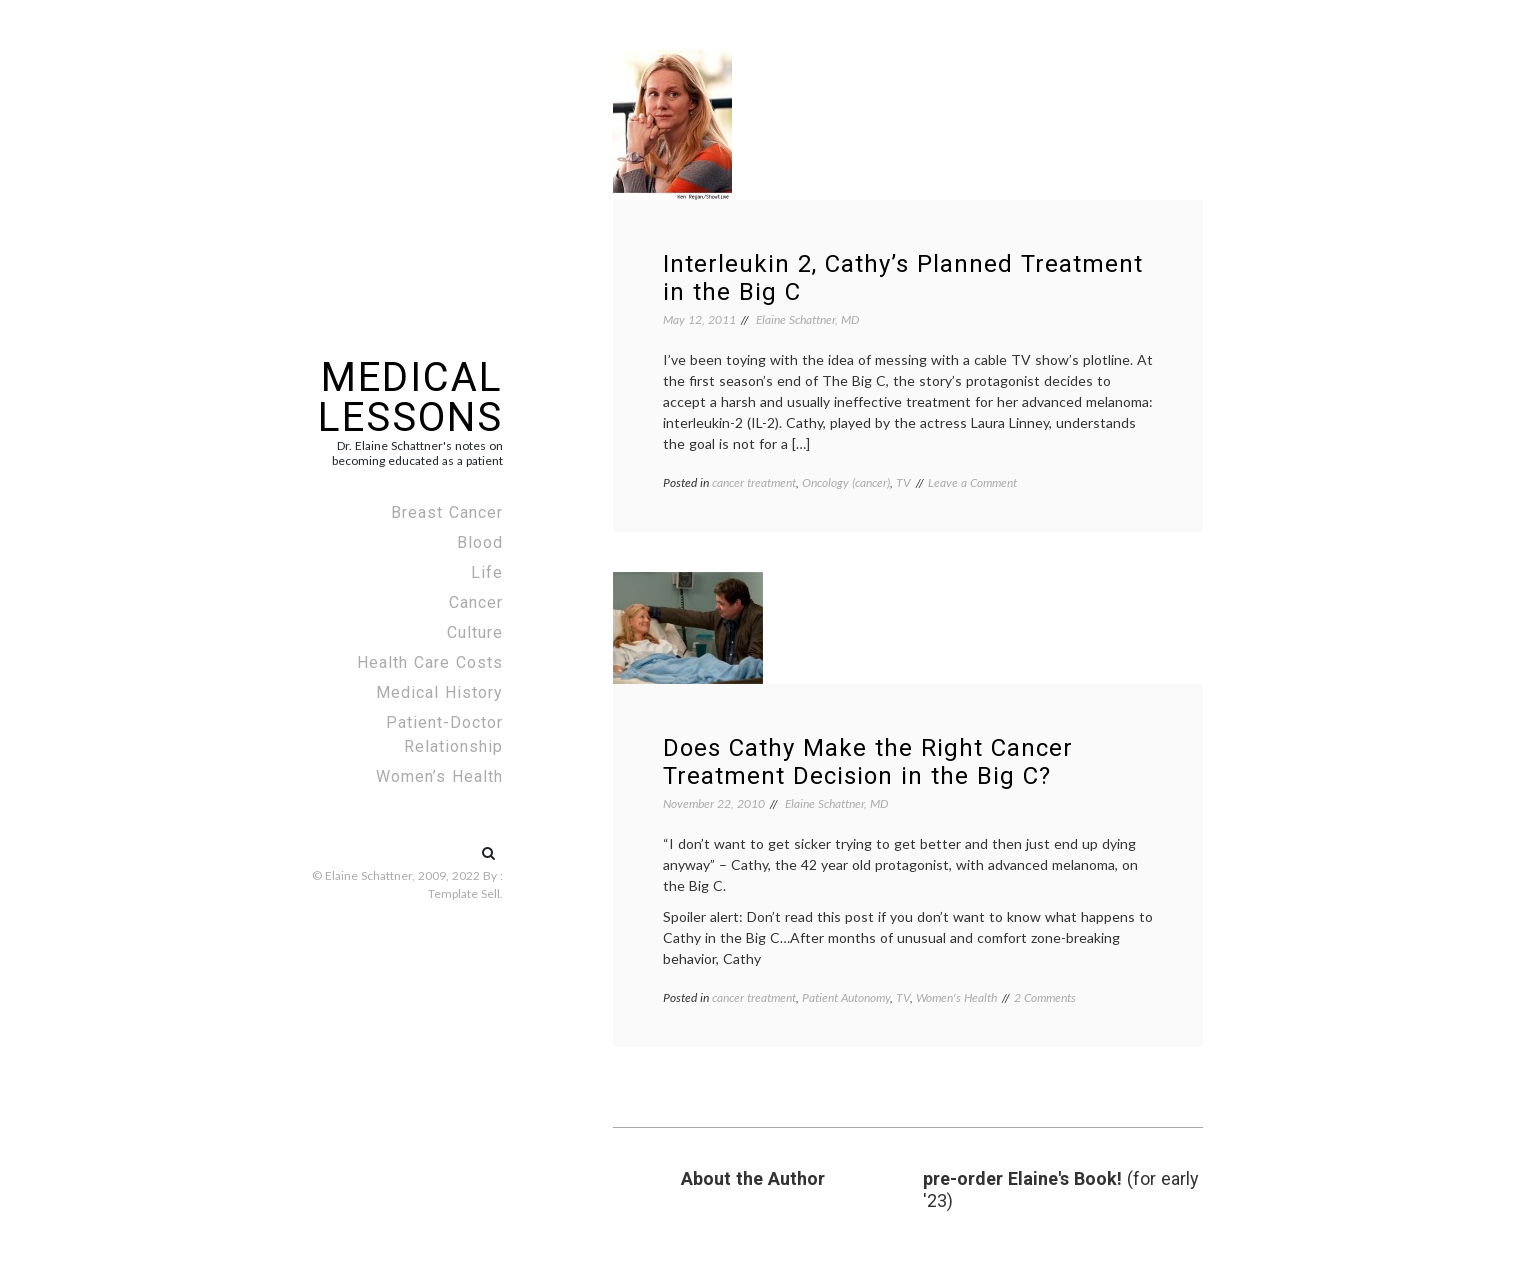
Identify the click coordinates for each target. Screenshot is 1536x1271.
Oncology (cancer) (846, 482)
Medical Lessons (410, 397)
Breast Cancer (447, 512)
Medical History (439, 692)
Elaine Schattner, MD (807, 319)
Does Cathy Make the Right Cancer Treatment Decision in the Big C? (868, 762)
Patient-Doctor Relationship (444, 734)
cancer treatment (754, 482)
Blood (480, 542)
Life (487, 572)
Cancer (476, 602)
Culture (475, 632)
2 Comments (1045, 997)
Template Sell (464, 893)
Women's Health (956, 997)
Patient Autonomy (846, 997)
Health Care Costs (430, 662)
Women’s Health (439, 776)
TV (903, 482)
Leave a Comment (972, 482)
